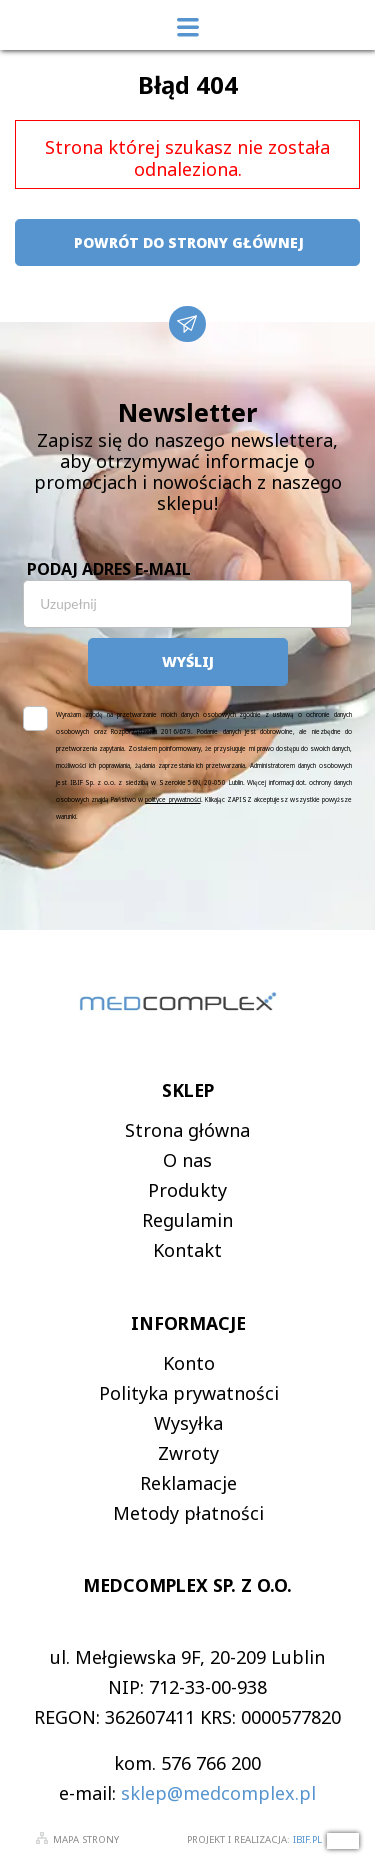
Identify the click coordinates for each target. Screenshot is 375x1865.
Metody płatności (188, 1513)
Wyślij (188, 661)
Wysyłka (188, 1423)
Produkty (187, 1190)
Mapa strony (86, 1839)
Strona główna (187, 1130)
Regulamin (187, 1220)
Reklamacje (188, 1483)
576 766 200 (211, 1763)
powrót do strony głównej (188, 242)
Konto (189, 1363)
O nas (187, 1160)
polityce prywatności (172, 799)
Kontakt (187, 1250)
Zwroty (188, 1453)
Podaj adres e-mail (109, 569)
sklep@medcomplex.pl (218, 1793)
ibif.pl (307, 1839)
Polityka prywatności (189, 1393)
